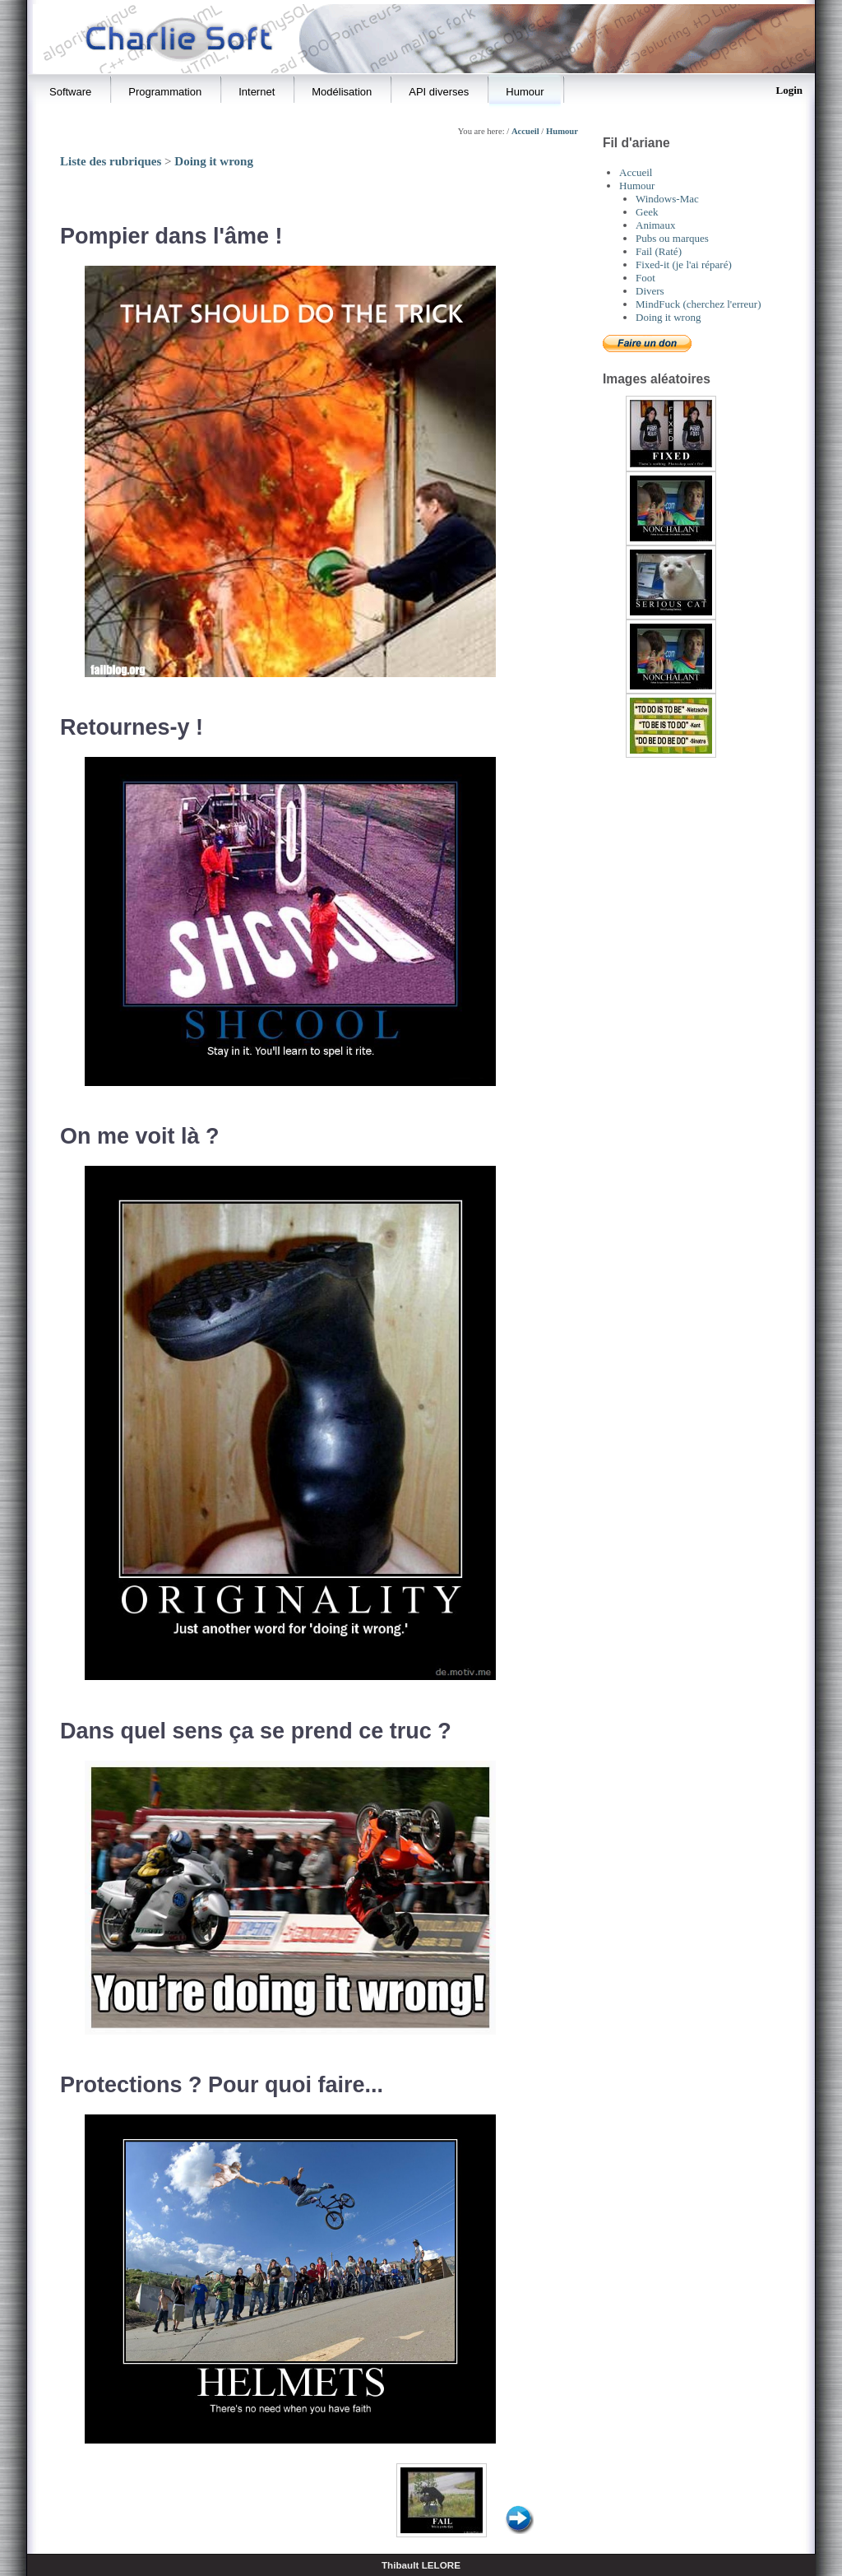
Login (789, 90)
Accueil (525, 131)
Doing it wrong (213, 161)
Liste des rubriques (110, 161)
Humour (562, 131)
